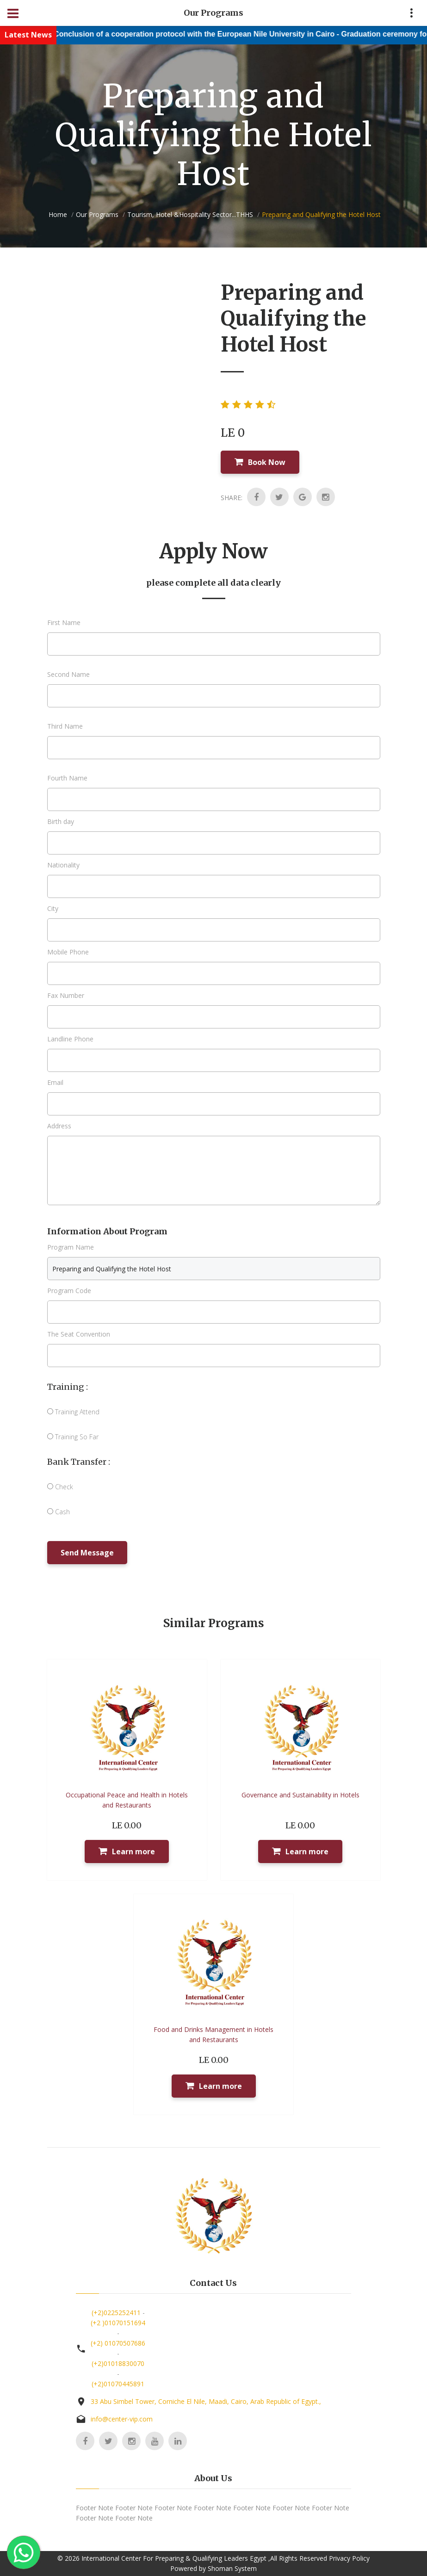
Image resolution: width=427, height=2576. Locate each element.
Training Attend (73, 1411)
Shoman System (232, 2568)
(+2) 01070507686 (118, 2343)
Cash (58, 1511)
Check (60, 1486)
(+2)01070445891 (118, 2383)
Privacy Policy (349, 2558)
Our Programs (97, 214)
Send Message (87, 1553)
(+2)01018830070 (118, 2363)
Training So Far (73, 1436)
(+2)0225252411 (116, 2312)
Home (58, 214)
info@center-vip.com (122, 2419)
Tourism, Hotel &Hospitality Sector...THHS (190, 214)
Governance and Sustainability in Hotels (300, 1794)
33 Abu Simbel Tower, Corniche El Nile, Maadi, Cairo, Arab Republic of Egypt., (206, 2401)
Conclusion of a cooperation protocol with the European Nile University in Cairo (220, 34)
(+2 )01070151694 (118, 2322)
